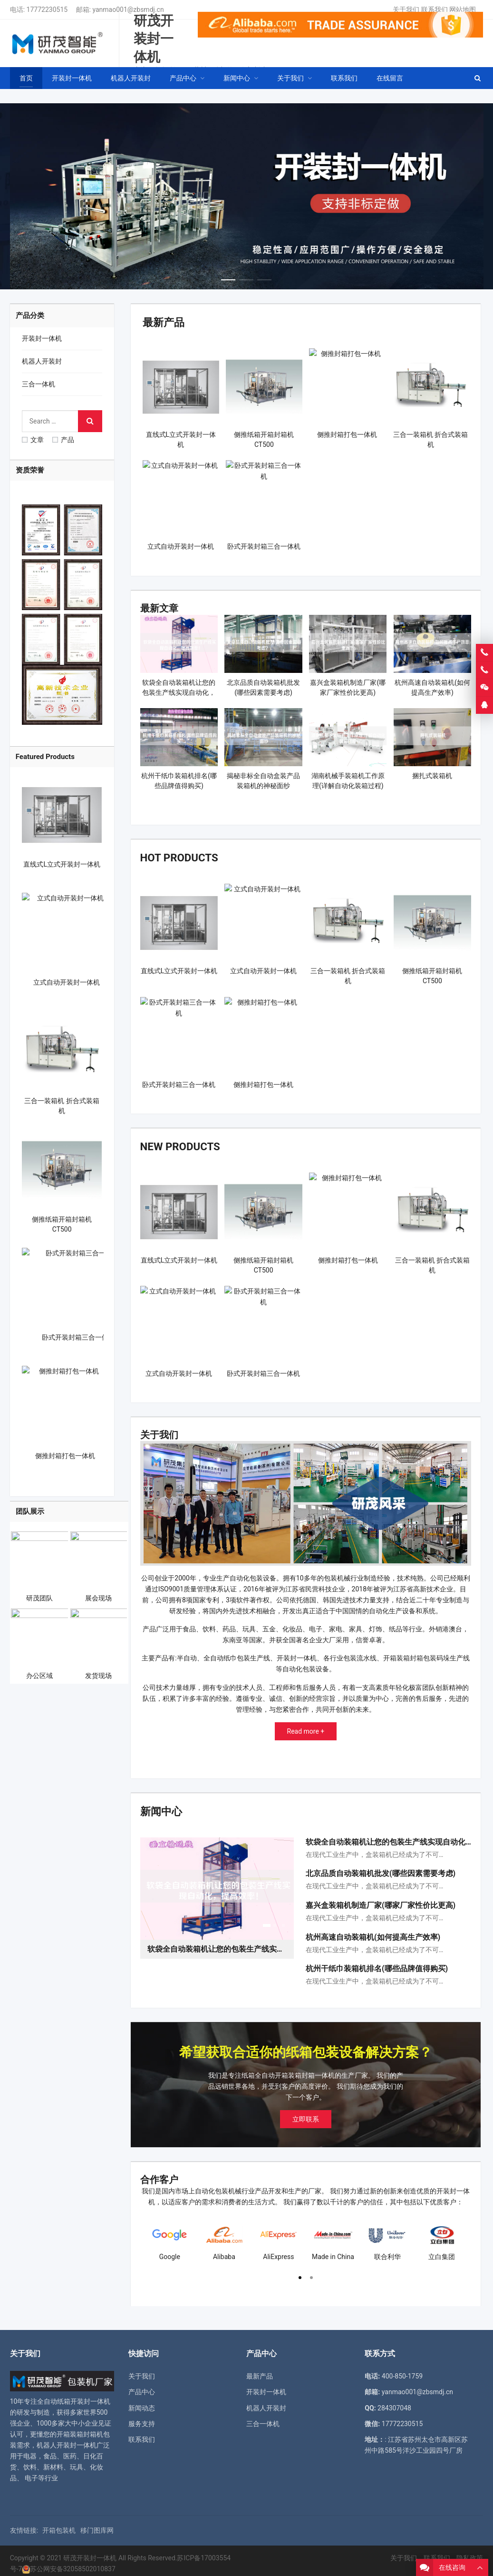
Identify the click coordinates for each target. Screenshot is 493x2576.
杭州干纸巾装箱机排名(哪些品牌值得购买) (377, 1963)
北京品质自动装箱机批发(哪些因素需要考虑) (380, 1868)
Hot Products (175, 855)
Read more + (306, 1727)
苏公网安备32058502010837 (73, 2563)
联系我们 (434, 9)
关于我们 (406, 9)
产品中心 (141, 2386)
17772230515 (47, 9)
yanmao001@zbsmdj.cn (128, 9)
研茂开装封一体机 (89, 2552)
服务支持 (141, 2418)
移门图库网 (97, 2524)
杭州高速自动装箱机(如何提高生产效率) (373, 1931)
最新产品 (162, 321)
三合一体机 (38, 384)
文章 (33, 440)
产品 (63, 440)
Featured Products (45, 756)
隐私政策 (469, 2552)
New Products (176, 1143)
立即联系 (305, 2113)
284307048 (394, 2402)
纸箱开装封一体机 (83, 2395)
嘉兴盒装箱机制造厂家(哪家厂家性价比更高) (380, 1899)
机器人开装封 (42, 361)
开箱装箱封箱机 (80, 2428)
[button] (228, 277)
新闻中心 (159, 1806)
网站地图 (462, 9)
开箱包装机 (59, 2524)
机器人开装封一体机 (67, 2440)
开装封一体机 (42, 338)
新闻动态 (141, 2402)
